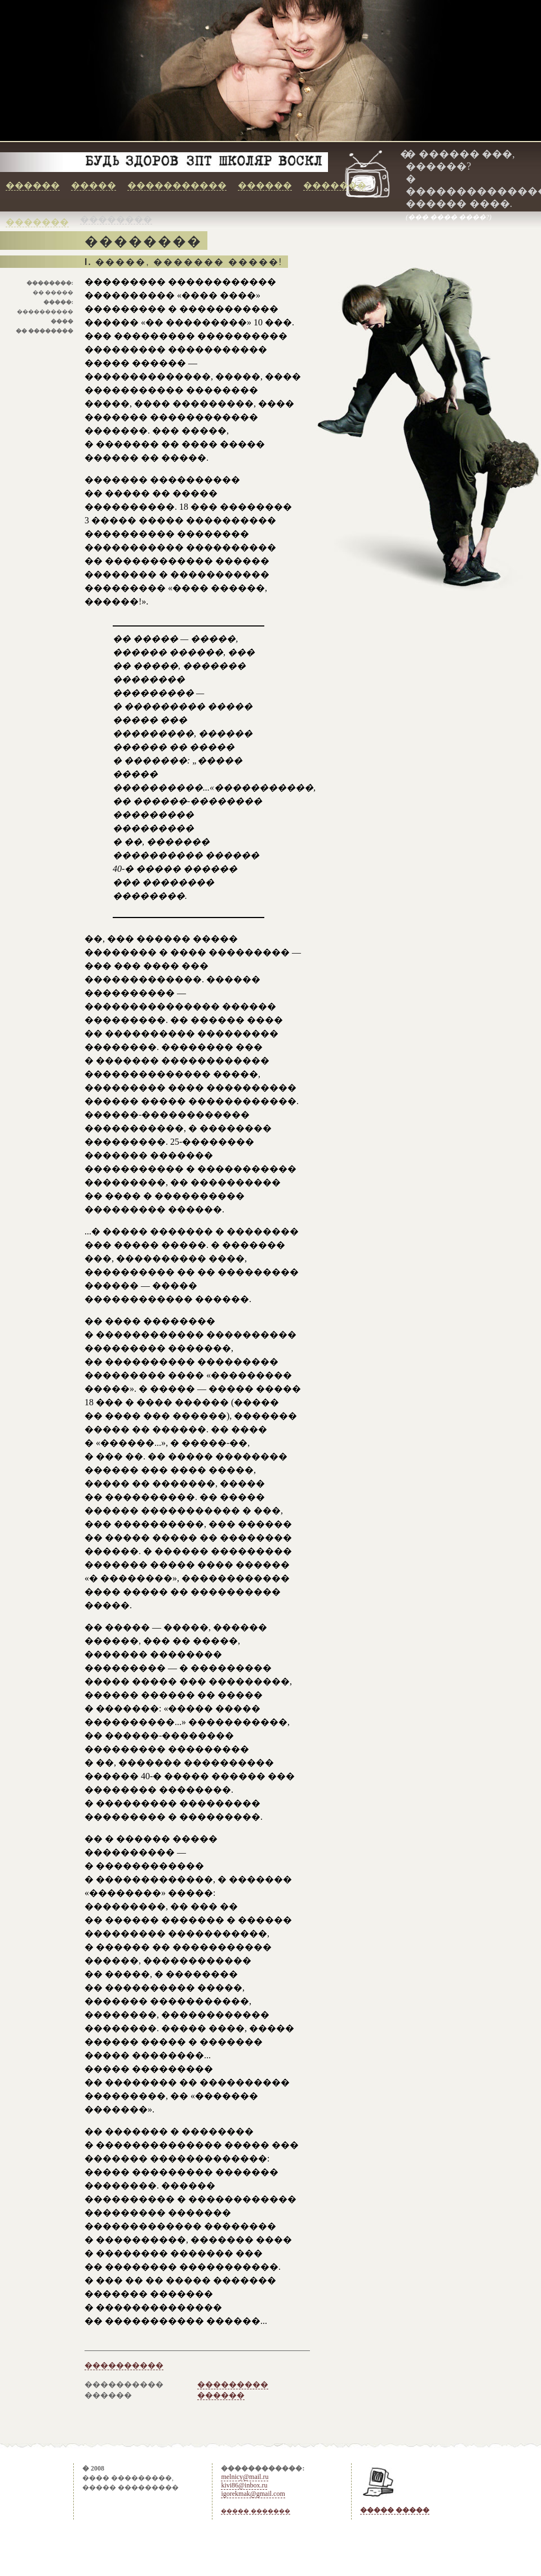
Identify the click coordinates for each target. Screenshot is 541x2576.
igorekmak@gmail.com (253, 2494)
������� (334, 185)
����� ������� (255, 2511)
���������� (124, 2365)
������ (33, 185)
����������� (177, 185)
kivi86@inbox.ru (244, 2485)
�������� (116, 219)
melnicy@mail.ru (244, 2477)
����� (93, 185)
